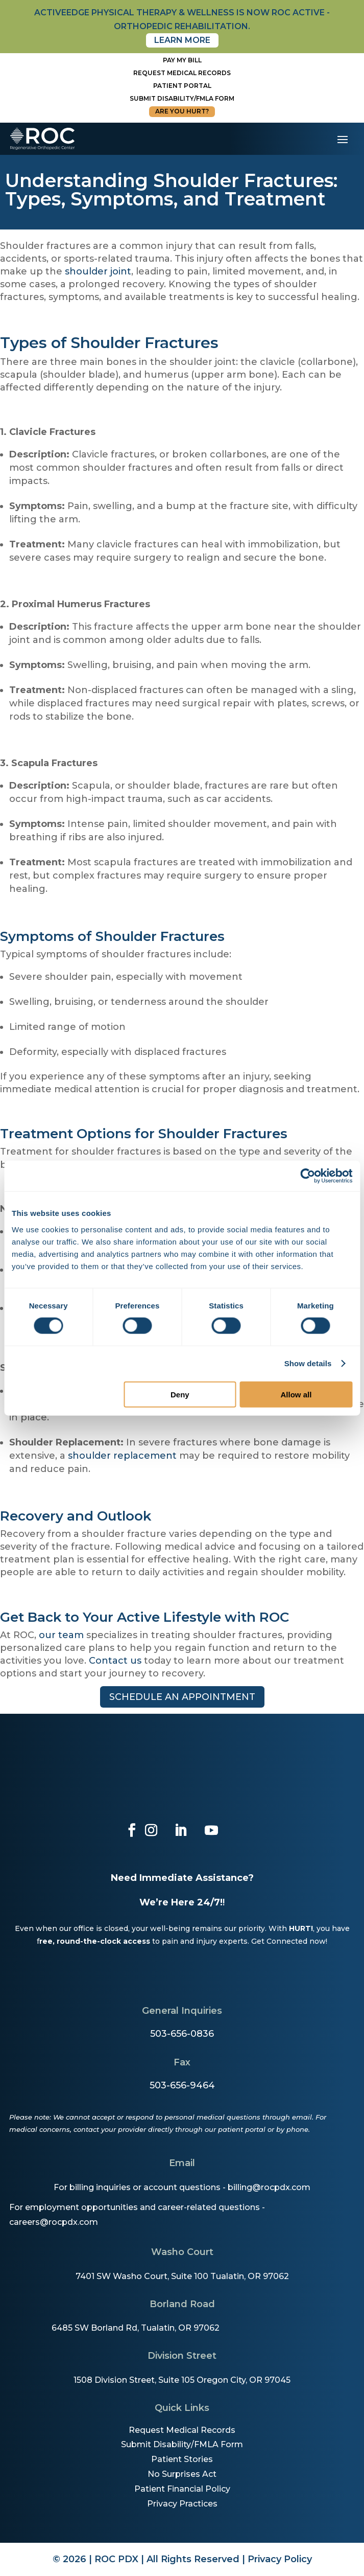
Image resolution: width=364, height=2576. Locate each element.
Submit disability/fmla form (182, 98)
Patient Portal (182, 85)
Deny (180, 1394)
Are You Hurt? (182, 111)
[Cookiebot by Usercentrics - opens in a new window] (307, 1176)
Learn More (182, 40)
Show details (308, 1363)
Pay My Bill (182, 60)
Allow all (296, 1394)
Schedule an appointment (182, 1697)
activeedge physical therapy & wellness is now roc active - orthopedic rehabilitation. (182, 19)
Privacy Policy (280, 2559)
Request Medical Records (182, 73)
